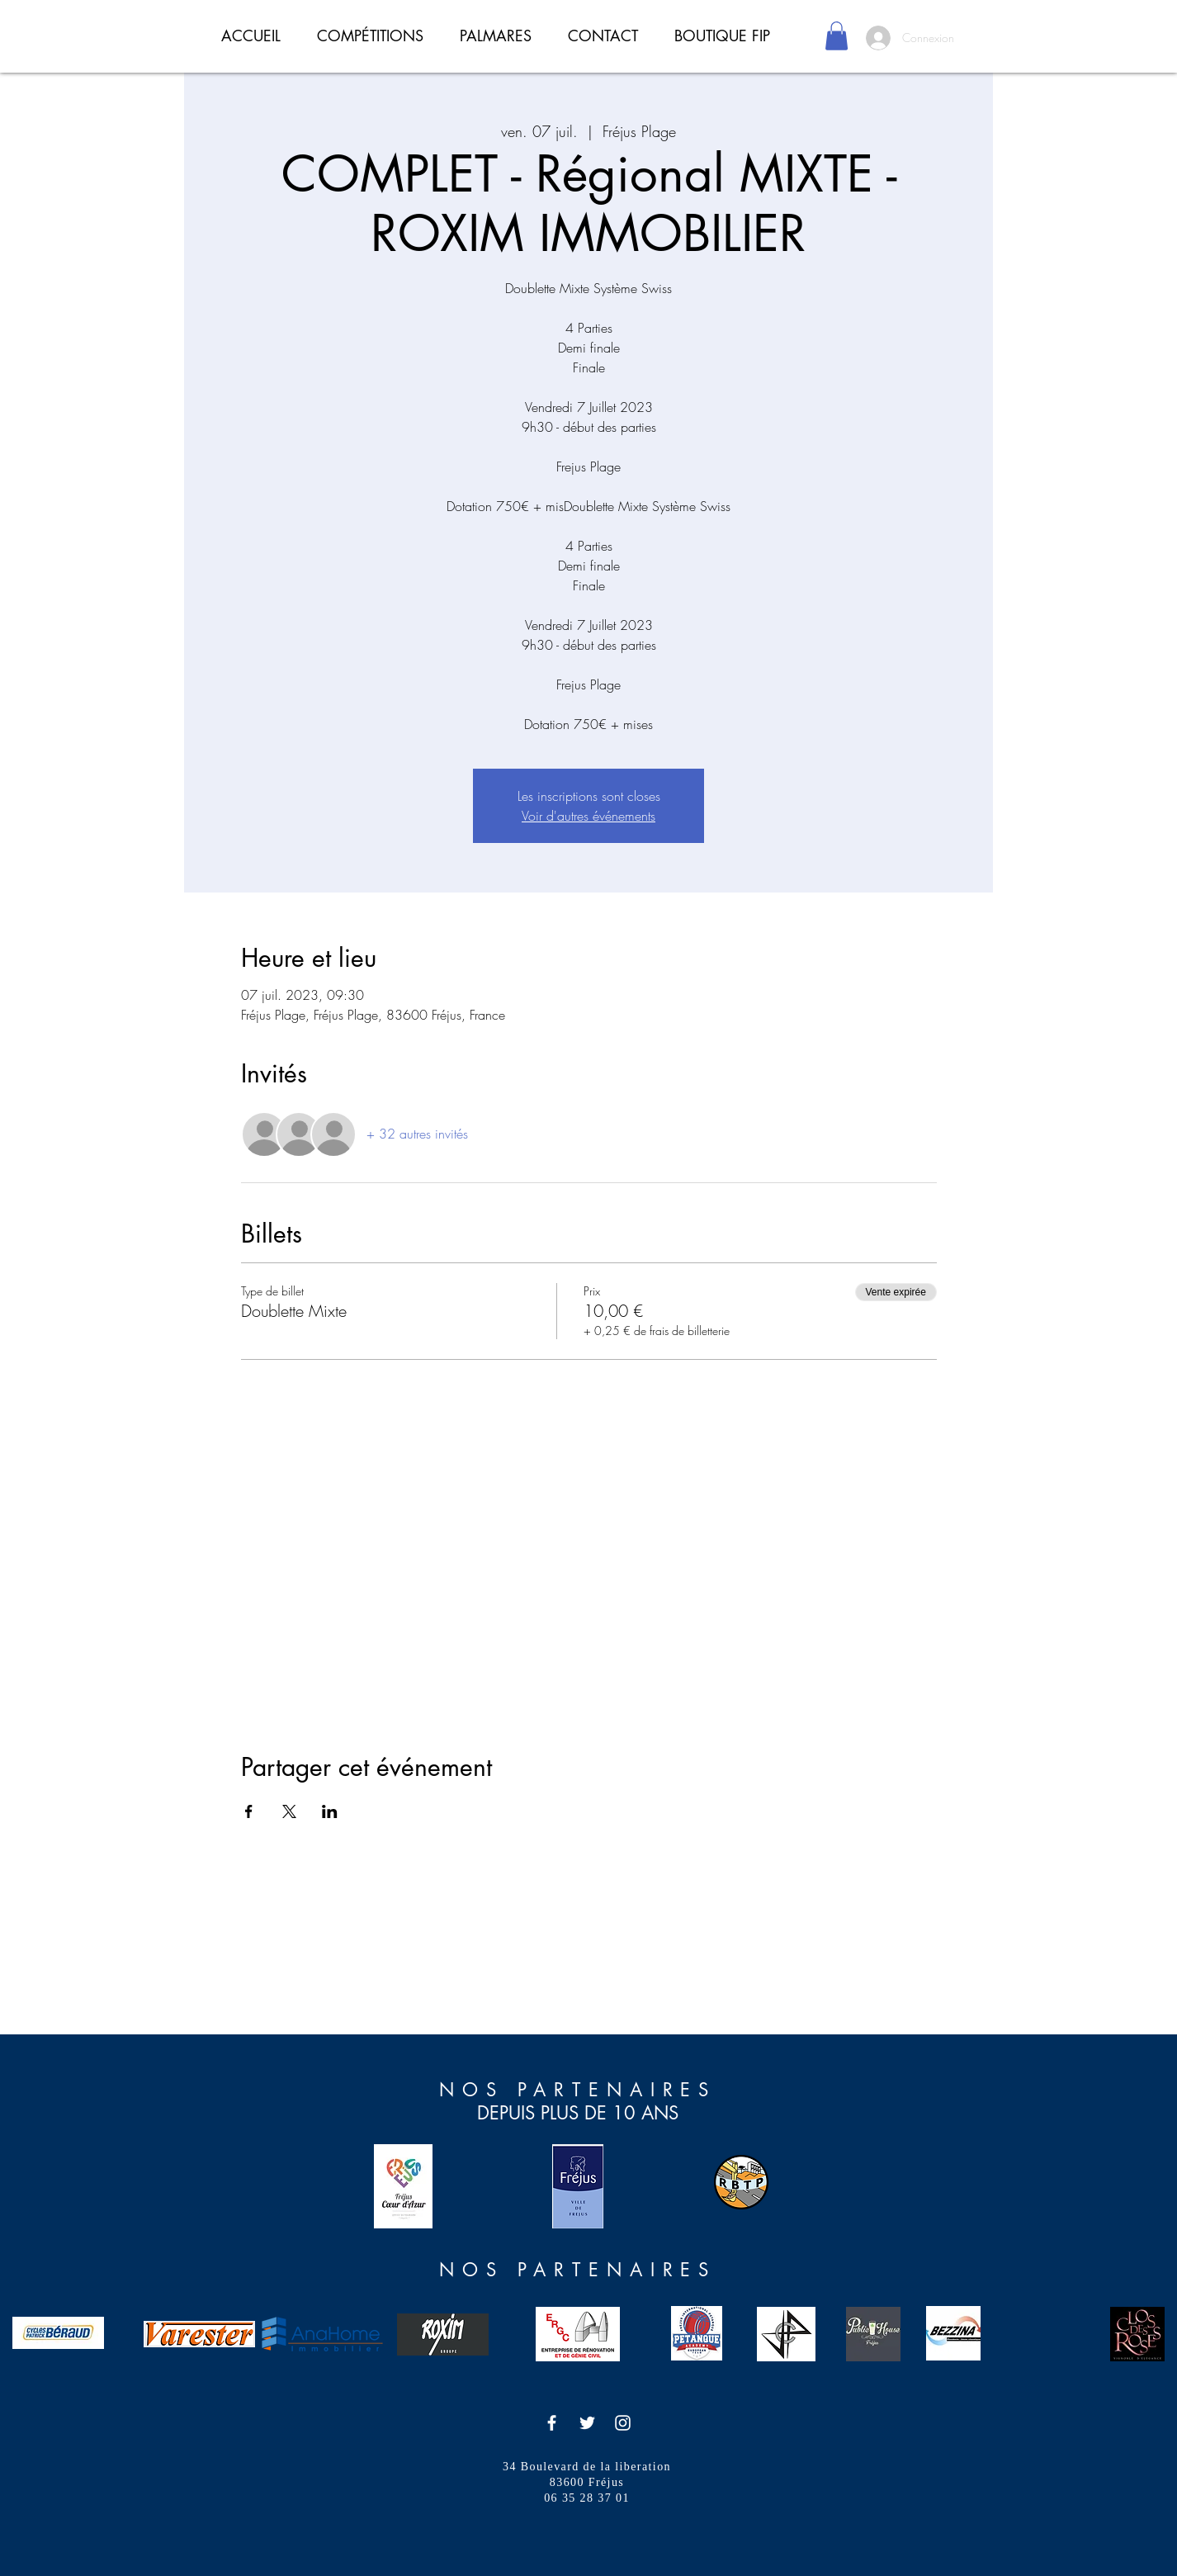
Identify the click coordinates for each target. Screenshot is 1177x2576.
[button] (836, 35)
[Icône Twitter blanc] (587, 2423)
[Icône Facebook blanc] (551, 2423)
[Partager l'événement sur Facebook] (249, 1811)
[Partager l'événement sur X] (289, 1811)
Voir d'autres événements (588, 816)
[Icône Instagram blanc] (622, 2423)
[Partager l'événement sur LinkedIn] (330, 1811)
